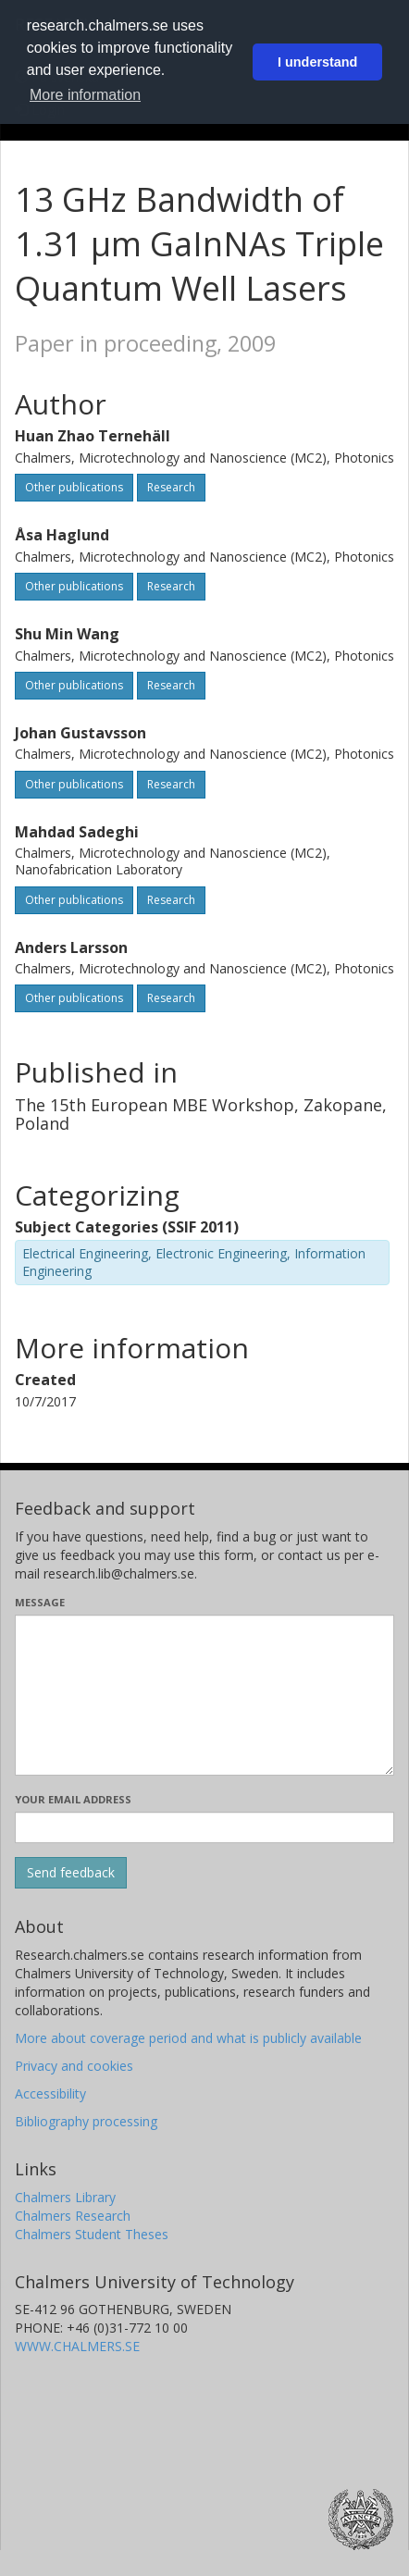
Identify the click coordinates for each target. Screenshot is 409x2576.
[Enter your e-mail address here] (204, 1827)
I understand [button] (317, 62)
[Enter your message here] (204, 1695)
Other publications (74, 487)
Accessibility (50, 2093)
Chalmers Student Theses (91, 2234)
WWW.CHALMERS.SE (77, 2346)
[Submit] (71, 1873)
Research (171, 487)
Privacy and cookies (74, 2065)
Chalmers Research (72, 2215)
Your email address (73, 1799)
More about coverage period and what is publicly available (188, 2038)
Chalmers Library (65, 2197)
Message (40, 1602)
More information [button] (85, 95)
